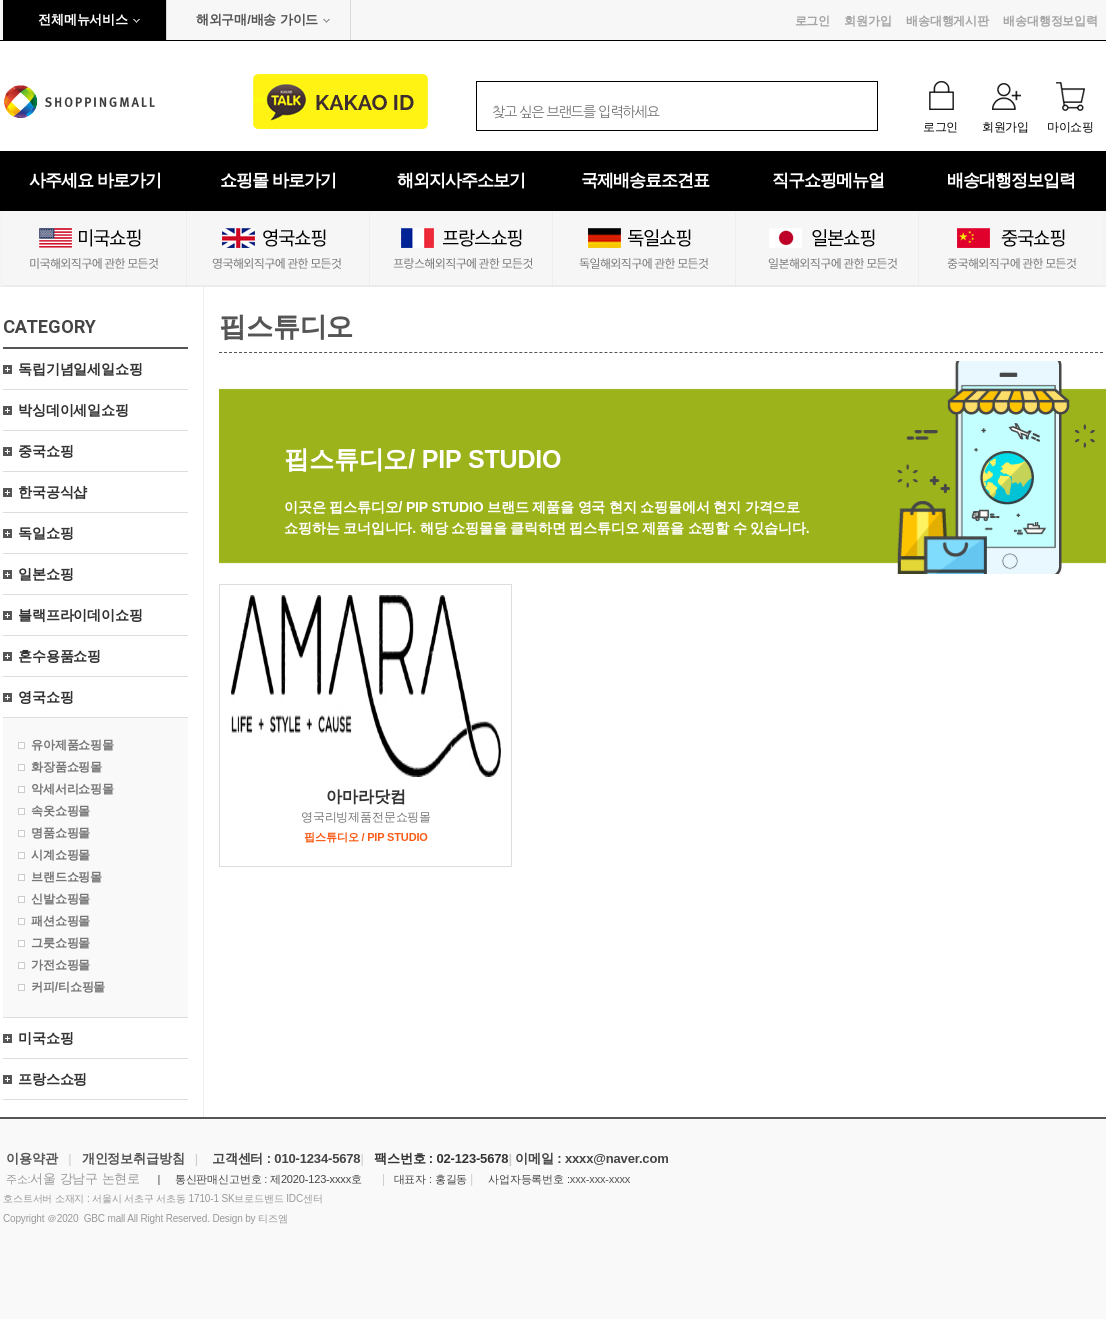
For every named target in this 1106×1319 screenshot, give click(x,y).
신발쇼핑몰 (60, 899)
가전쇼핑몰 (60, 965)
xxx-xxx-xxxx (600, 1179)
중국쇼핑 (45, 451)
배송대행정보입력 (1050, 21)
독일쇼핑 (45, 533)
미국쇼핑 (45, 1038)
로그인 (813, 21)
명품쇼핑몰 (60, 833)
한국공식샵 (52, 492)
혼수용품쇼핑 (59, 656)
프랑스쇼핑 (52, 1079)
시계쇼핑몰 (60, 855)
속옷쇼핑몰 (60, 811)
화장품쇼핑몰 (66, 767)
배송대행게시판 (947, 21)
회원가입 (867, 21)
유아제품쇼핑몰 (72, 745)
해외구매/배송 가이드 (257, 19)
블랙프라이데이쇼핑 (80, 615)
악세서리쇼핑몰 (72, 789)
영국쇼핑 (45, 697)
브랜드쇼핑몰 (66, 877)
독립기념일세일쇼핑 (80, 369)
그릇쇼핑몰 (60, 943)
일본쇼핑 (45, 574)
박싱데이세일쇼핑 (73, 410)
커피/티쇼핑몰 (68, 987)
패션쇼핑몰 (60, 921)
